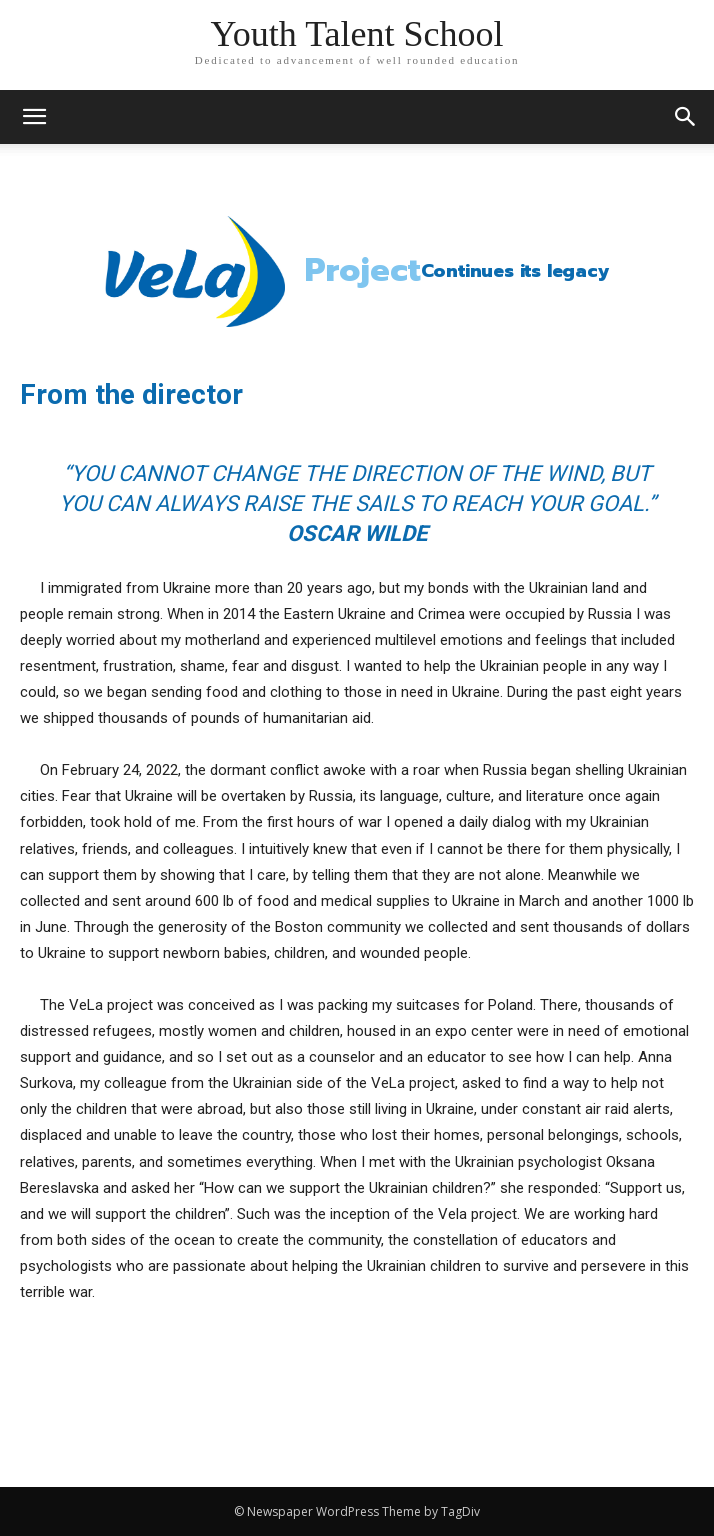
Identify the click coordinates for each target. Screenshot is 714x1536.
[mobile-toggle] (34, 117)
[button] (686, 117)
